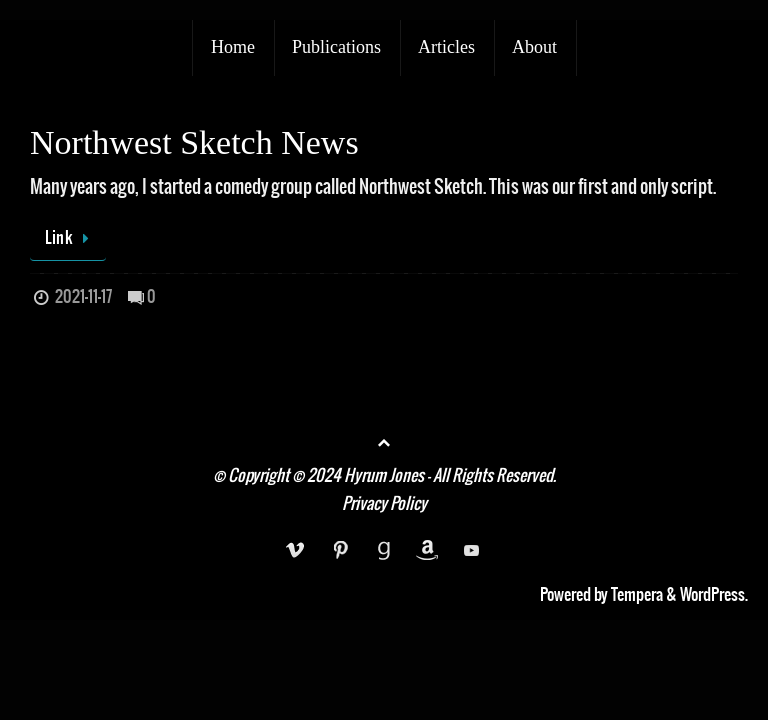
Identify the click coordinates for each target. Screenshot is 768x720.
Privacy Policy (384, 504)
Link (71, 238)
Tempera (637, 595)
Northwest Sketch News (194, 142)
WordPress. (714, 595)
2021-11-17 (83, 297)
